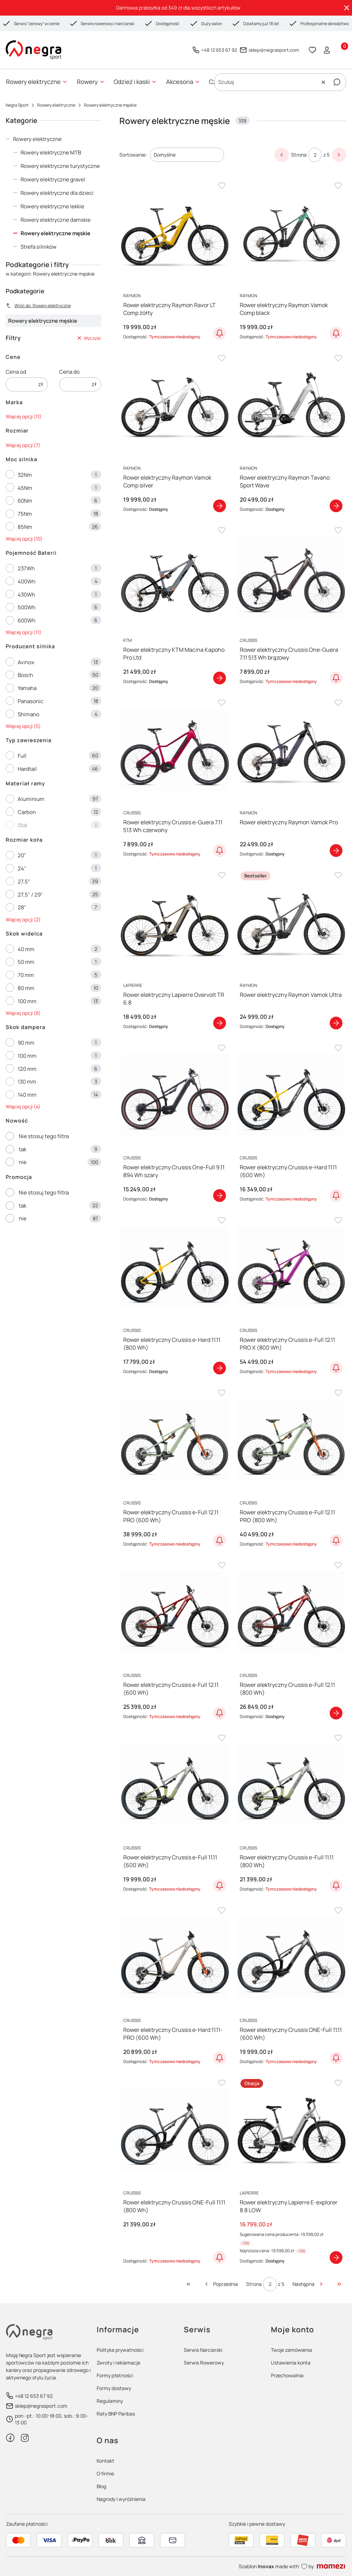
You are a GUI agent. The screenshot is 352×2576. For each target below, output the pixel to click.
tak (22, 1149)
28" (22, 907)
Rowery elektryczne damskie (56, 220)
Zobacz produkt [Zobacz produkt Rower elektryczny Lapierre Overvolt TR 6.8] (219, 1023)
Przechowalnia (287, 2375)
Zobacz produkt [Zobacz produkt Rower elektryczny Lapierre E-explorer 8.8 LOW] (336, 2257)
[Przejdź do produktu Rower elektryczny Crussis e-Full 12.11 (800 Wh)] (291, 1612)
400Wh (26, 581)
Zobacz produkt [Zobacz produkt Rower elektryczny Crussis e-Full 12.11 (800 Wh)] (336, 1713)
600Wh (26, 620)
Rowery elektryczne (56, 105)
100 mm (27, 1001)
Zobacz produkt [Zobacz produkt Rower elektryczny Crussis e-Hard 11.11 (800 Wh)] (219, 1368)
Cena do (69, 371)
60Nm (25, 500)
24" (22, 868)
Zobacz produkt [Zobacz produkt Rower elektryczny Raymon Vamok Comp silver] (219, 505)
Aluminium (31, 799)
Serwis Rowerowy (204, 2362)
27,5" (24, 881)
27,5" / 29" (30, 894)
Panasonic (30, 701)
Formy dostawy (114, 2388)
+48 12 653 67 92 (219, 49)
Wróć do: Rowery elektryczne (38, 306)
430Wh (26, 594)
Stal (22, 825)
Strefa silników (39, 246)
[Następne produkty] (308, 2284)
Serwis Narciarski (203, 2349)
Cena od (16, 371)
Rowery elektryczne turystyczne (60, 166)
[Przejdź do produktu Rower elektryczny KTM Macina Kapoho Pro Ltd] (174, 577)
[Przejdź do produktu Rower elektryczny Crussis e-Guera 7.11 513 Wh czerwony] (174, 749)
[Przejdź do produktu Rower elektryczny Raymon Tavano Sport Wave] (291, 404)
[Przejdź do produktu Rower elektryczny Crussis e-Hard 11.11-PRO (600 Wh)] (174, 1957)
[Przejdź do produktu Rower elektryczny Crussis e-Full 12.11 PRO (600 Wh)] (174, 1439)
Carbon (27, 812)
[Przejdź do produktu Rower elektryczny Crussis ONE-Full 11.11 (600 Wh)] (291, 1957)
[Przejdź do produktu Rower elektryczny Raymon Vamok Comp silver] (174, 404)
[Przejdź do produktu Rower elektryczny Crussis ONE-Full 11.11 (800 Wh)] (174, 2129)
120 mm (27, 1069)
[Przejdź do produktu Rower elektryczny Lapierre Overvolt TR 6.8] (174, 922)
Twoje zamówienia (291, 2349)
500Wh (26, 607)
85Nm (25, 527)
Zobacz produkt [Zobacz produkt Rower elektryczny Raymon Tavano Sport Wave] (336, 505)
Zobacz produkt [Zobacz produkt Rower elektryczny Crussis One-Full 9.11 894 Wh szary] (219, 1195)
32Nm (25, 475)
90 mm (26, 1042)
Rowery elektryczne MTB (51, 152)
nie (23, 1162)
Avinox (26, 662)
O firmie (105, 2473)
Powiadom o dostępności (219, 333)
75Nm (25, 514)
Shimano (28, 714)
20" (22, 855)
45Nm (25, 488)
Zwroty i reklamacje (118, 2362)
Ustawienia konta (291, 2362)
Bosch (25, 675)
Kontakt (105, 2460)
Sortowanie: (133, 154)
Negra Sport (17, 105)
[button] (336, 82)
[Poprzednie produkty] (221, 2284)
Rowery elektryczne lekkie (52, 206)
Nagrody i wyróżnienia (121, 2499)
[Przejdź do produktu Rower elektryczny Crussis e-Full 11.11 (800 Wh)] (291, 1784)
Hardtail (27, 769)
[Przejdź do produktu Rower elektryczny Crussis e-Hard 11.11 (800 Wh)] (174, 1267)
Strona (299, 154)
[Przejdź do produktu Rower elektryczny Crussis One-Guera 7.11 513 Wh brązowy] (291, 577)
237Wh (26, 568)
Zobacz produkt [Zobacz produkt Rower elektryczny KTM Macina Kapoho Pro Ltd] (219, 678)
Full (22, 755)
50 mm (26, 962)
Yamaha (27, 688)
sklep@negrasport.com (274, 49)
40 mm (26, 949)
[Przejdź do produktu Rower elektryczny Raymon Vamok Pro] (291, 749)
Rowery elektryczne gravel (53, 179)
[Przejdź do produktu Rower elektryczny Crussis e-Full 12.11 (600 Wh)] (174, 1612)
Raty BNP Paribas (116, 2413)
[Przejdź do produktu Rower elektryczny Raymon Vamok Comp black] (291, 232)
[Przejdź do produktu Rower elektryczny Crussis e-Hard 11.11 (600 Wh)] (291, 1094)
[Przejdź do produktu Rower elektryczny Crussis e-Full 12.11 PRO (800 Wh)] (291, 1439)
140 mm (27, 1094)
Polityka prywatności (120, 2349)
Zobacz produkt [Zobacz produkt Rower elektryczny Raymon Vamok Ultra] (336, 1023)
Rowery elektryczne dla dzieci (57, 193)
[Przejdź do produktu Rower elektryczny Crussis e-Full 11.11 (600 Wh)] (174, 1784)
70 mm (26, 975)
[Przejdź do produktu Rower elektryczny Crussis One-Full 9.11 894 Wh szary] (174, 1094)
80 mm (26, 988)
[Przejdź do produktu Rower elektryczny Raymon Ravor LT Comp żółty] (174, 232)
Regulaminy (110, 2400)
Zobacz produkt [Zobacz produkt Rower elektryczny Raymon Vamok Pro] (336, 850)
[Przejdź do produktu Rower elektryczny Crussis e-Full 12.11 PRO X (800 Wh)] (291, 1267)
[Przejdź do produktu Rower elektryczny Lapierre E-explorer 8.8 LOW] (291, 2129)
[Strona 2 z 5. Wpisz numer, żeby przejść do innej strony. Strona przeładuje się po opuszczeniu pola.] (315, 155)
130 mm (27, 1081)
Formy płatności (115, 2375)
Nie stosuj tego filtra (44, 1136)
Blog (101, 2486)
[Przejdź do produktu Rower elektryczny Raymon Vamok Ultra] (291, 922)
